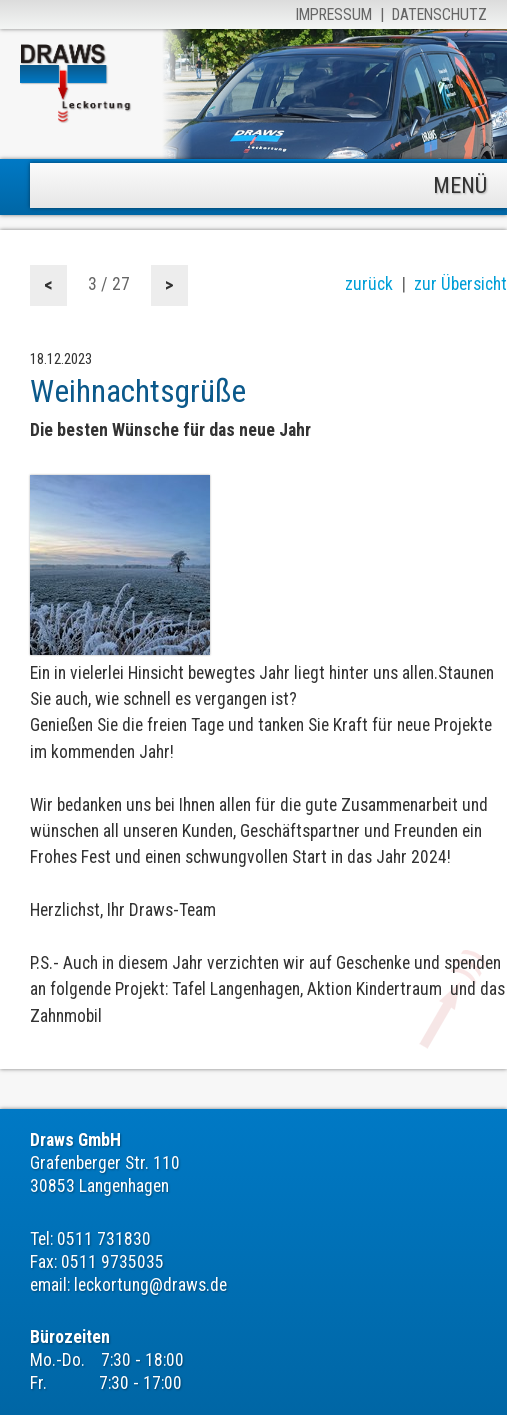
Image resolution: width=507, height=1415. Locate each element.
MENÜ (460, 185)
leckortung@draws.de (150, 1285)
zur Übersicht (460, 284)
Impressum (333, 14)
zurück (369, 284)
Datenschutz (439, 14)
